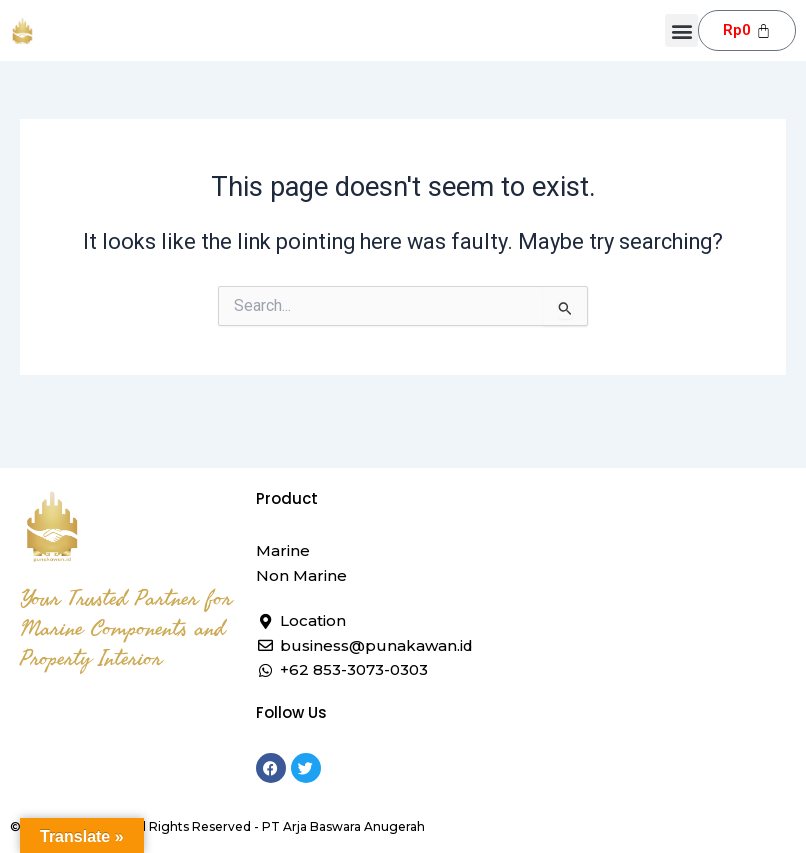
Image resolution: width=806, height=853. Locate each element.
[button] (681, 30)
